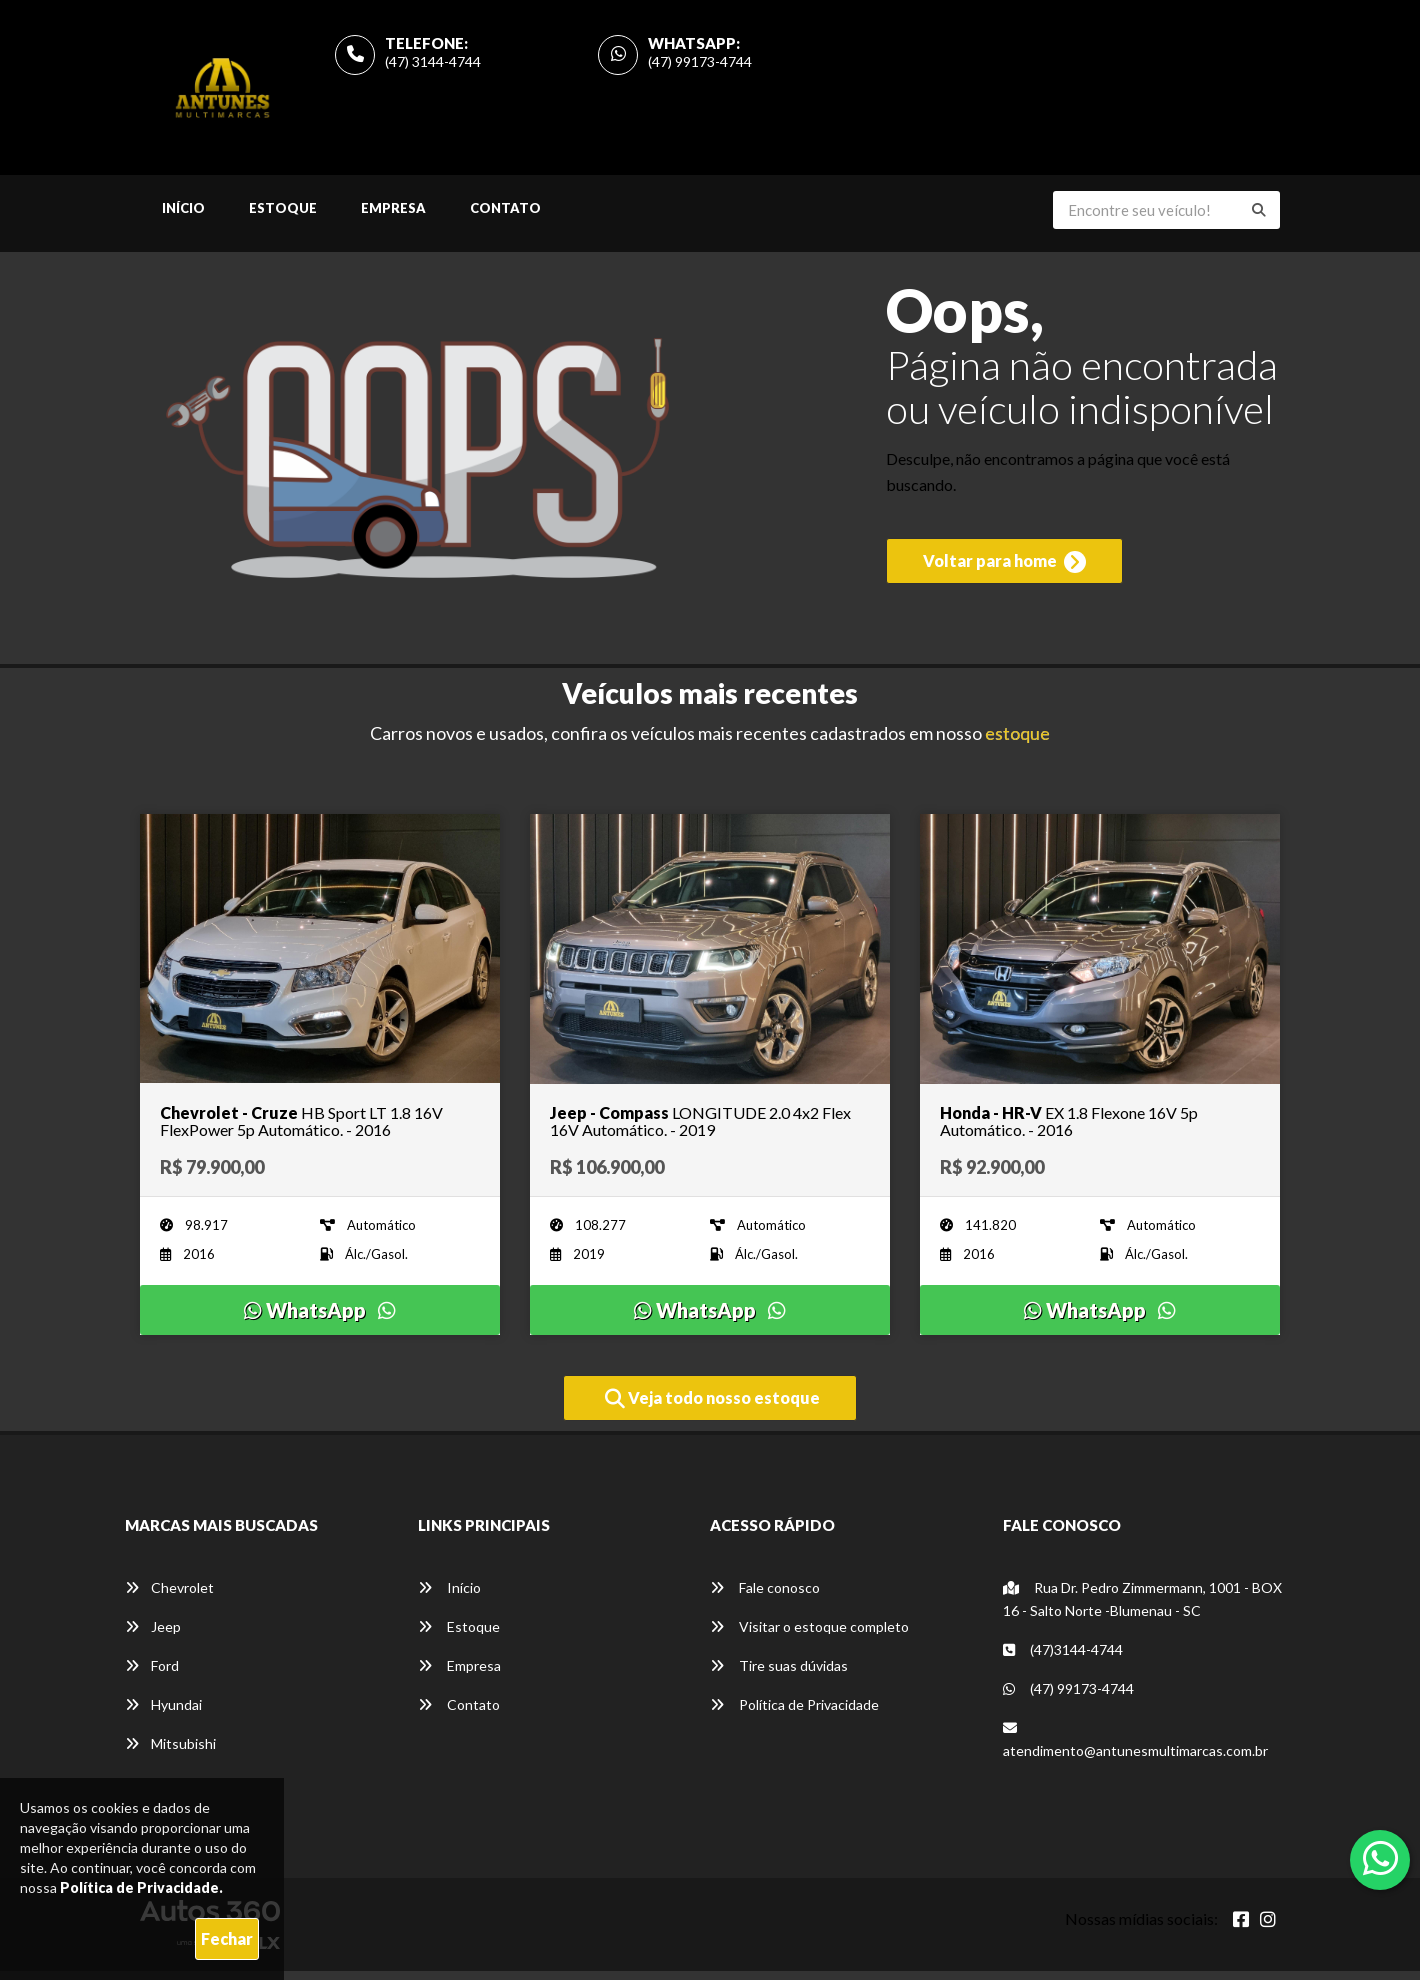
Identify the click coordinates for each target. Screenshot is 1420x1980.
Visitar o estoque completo (809, 1635)
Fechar (227, 1938)
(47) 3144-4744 (433, 66)
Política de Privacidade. (141, 1887)
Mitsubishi (170, 1752)
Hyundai (163, 1713)
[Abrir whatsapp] (1380, 1858)
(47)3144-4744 (1063, 1658)
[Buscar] (1259, 220)
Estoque (283, 218)
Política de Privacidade (794, 1713)
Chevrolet (169, 1596)
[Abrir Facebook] (1241, 1928)
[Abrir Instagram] (1268, 1928)
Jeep (153, 1635)
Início (183, 218)
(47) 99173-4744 (700, 66)
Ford (152, 1674)
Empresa (393, 218)
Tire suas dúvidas (779, 1674)
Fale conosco (765, 1596)
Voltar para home (1004, 577)
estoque (1017, 742)
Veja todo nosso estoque (712, 1408)
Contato (505, 218)
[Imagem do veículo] (320, 958)
